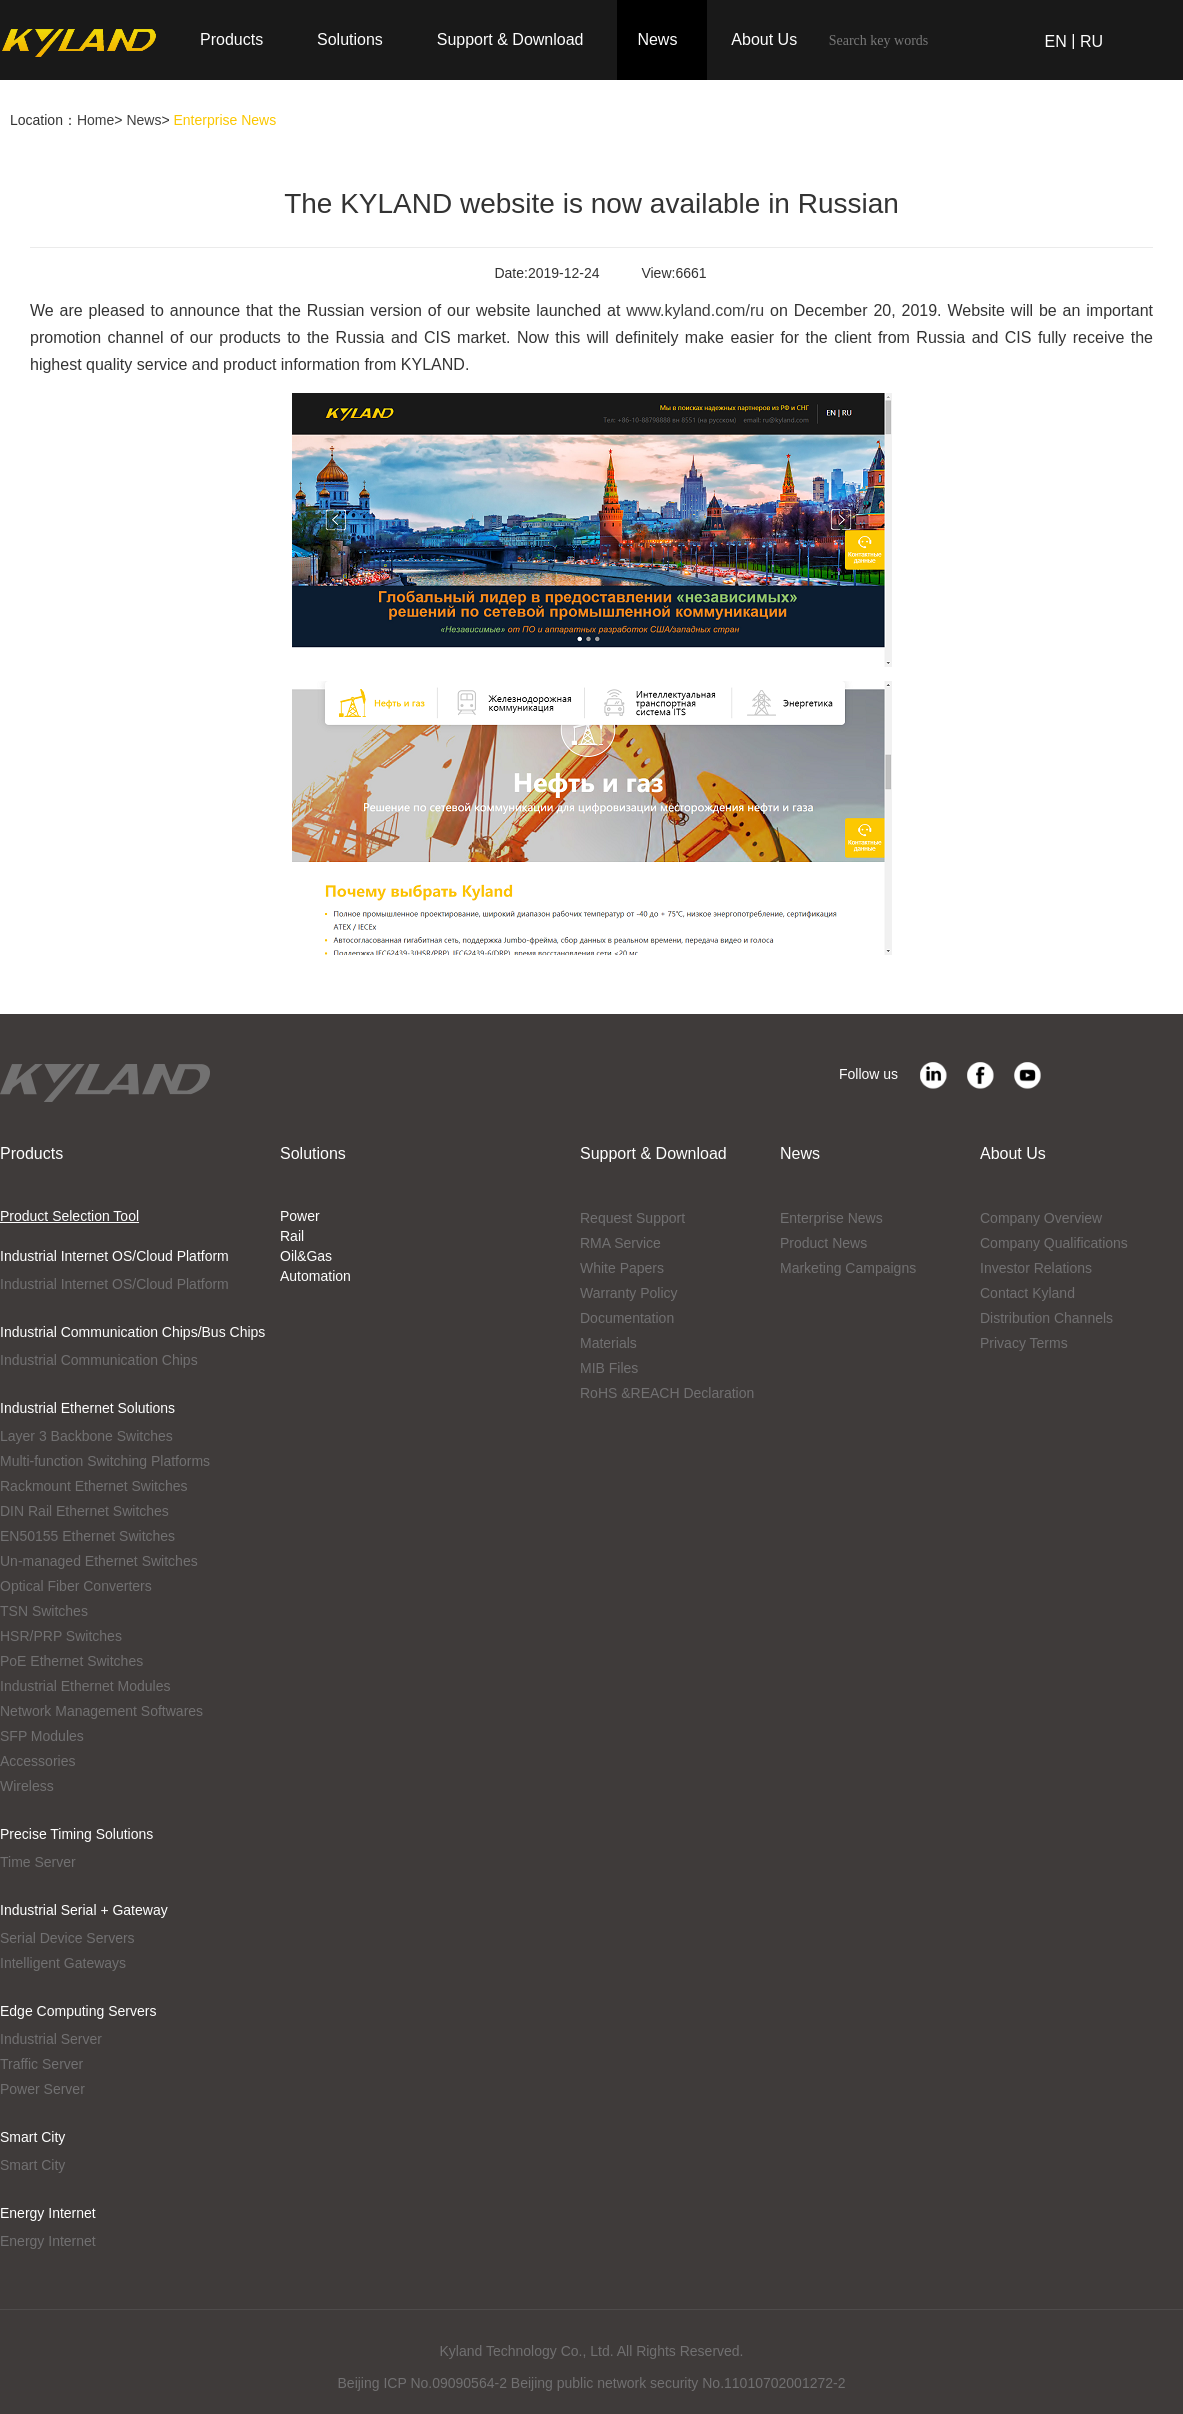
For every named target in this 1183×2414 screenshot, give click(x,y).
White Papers (622, 1268)
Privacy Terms (1024, 1343)
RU (1091, 41)
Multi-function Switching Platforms (105, 1461)
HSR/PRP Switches (61, 1636)
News (143, 120)
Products (31, 1153)
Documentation (627, 1318)
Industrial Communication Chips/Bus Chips (132, 1332)
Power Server (42, 2089)
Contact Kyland (1027, 1293)
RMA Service (620, 1243)
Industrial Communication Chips (99, 1360)
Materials (608, 1343)
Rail (292, 1236)
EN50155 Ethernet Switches (87, 1536)
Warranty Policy (629, 1293)
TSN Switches (44, 1611)
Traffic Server (41, 2064)
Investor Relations (1036, 1268)
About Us (1013, 1153)
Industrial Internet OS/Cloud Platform (114, 1256)
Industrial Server (51, 2039)
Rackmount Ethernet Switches (94, 1486)
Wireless (27, 1786)
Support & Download (653, 1153)
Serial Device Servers (67, 1938)
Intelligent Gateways (63, 1963)
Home (95, 120)
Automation (315, 1276)
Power (300, 1216)
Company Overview (1041, 1218)
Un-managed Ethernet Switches (99, 1561)
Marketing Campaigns (848, 1268)
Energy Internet (48, 2213)
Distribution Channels (1046, 1318)
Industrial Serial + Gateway (84, 1910)
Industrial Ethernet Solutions (87, 1408)
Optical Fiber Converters (76, 1586)
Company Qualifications (1054, 1243)
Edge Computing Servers (78, 2011)
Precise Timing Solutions (76, 1834)
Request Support (632, 1218)
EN (1056, 41)
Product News (823, 1243)
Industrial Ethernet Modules (85, 1686)
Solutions (313, 1153)
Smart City (32, 2137)
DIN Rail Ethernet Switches (84, 1511)
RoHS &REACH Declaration (667, 1393)
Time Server (38, 1862)
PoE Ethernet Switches (71, 1661)
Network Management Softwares (101, 1711)
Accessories (37, 1761)
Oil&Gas (306, 1256)
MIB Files (609, 1368)
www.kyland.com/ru (695, 310)
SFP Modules (42, 1736)
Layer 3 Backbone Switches (86, 1436)
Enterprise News (831, 1218)
